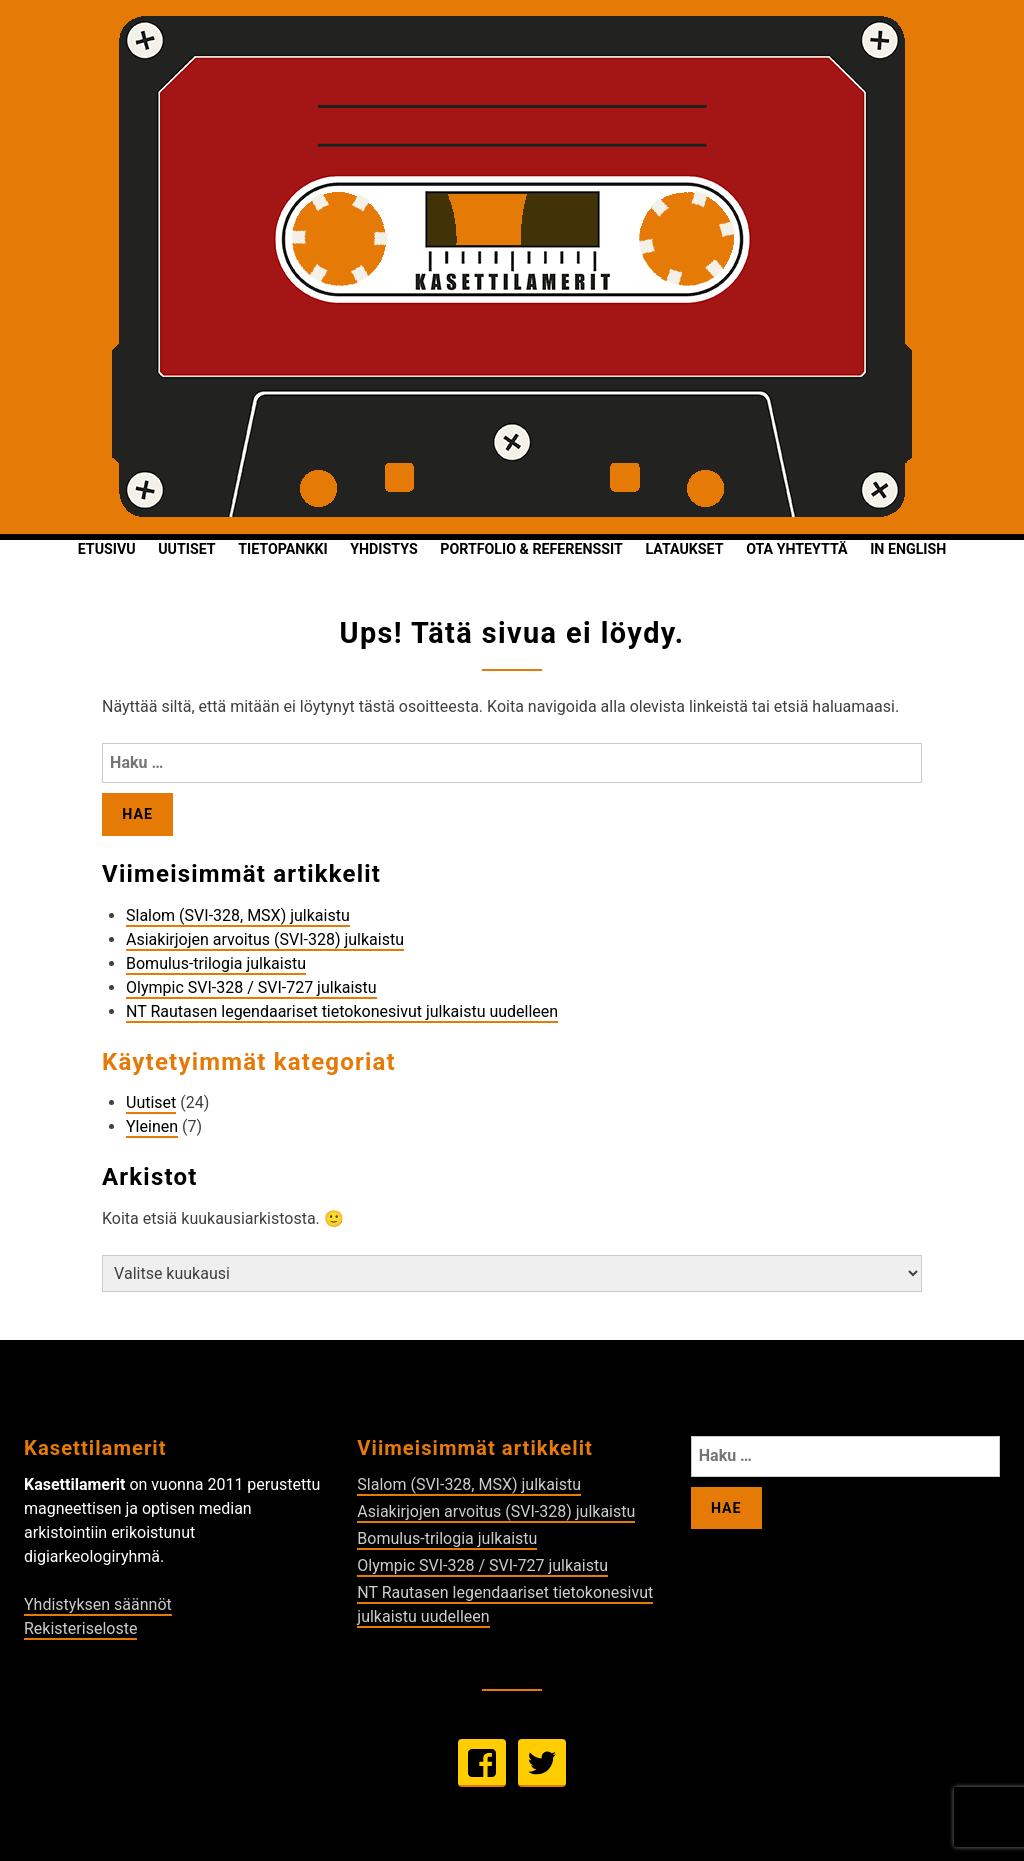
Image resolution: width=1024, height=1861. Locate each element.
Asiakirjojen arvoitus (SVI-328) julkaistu (265, 939)
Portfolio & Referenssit (531, 549)
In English (908, 549)
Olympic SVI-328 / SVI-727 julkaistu (251, 987)
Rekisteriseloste (80, 1628)
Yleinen (152, 1126)
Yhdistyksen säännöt (98, 1604)
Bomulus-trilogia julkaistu (216, 963)
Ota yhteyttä (796, 549)
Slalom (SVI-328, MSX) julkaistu (238, 915)
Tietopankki (282, 549)
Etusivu (107, 549)
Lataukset (684, 549)
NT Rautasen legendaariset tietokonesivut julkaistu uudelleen (342, 1011)
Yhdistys (383, 549)
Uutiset (186, 549)
